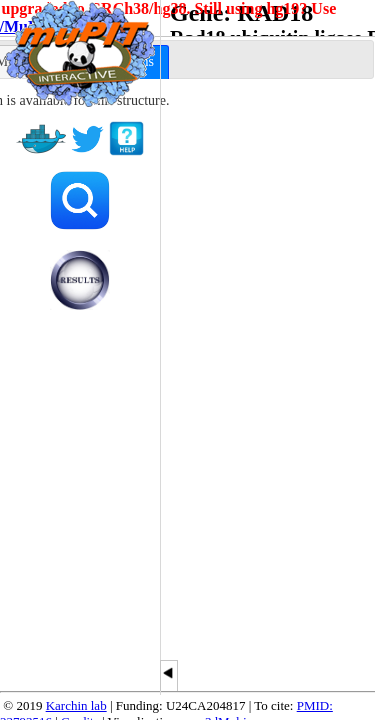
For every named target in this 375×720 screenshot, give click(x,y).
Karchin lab (76, 705)
